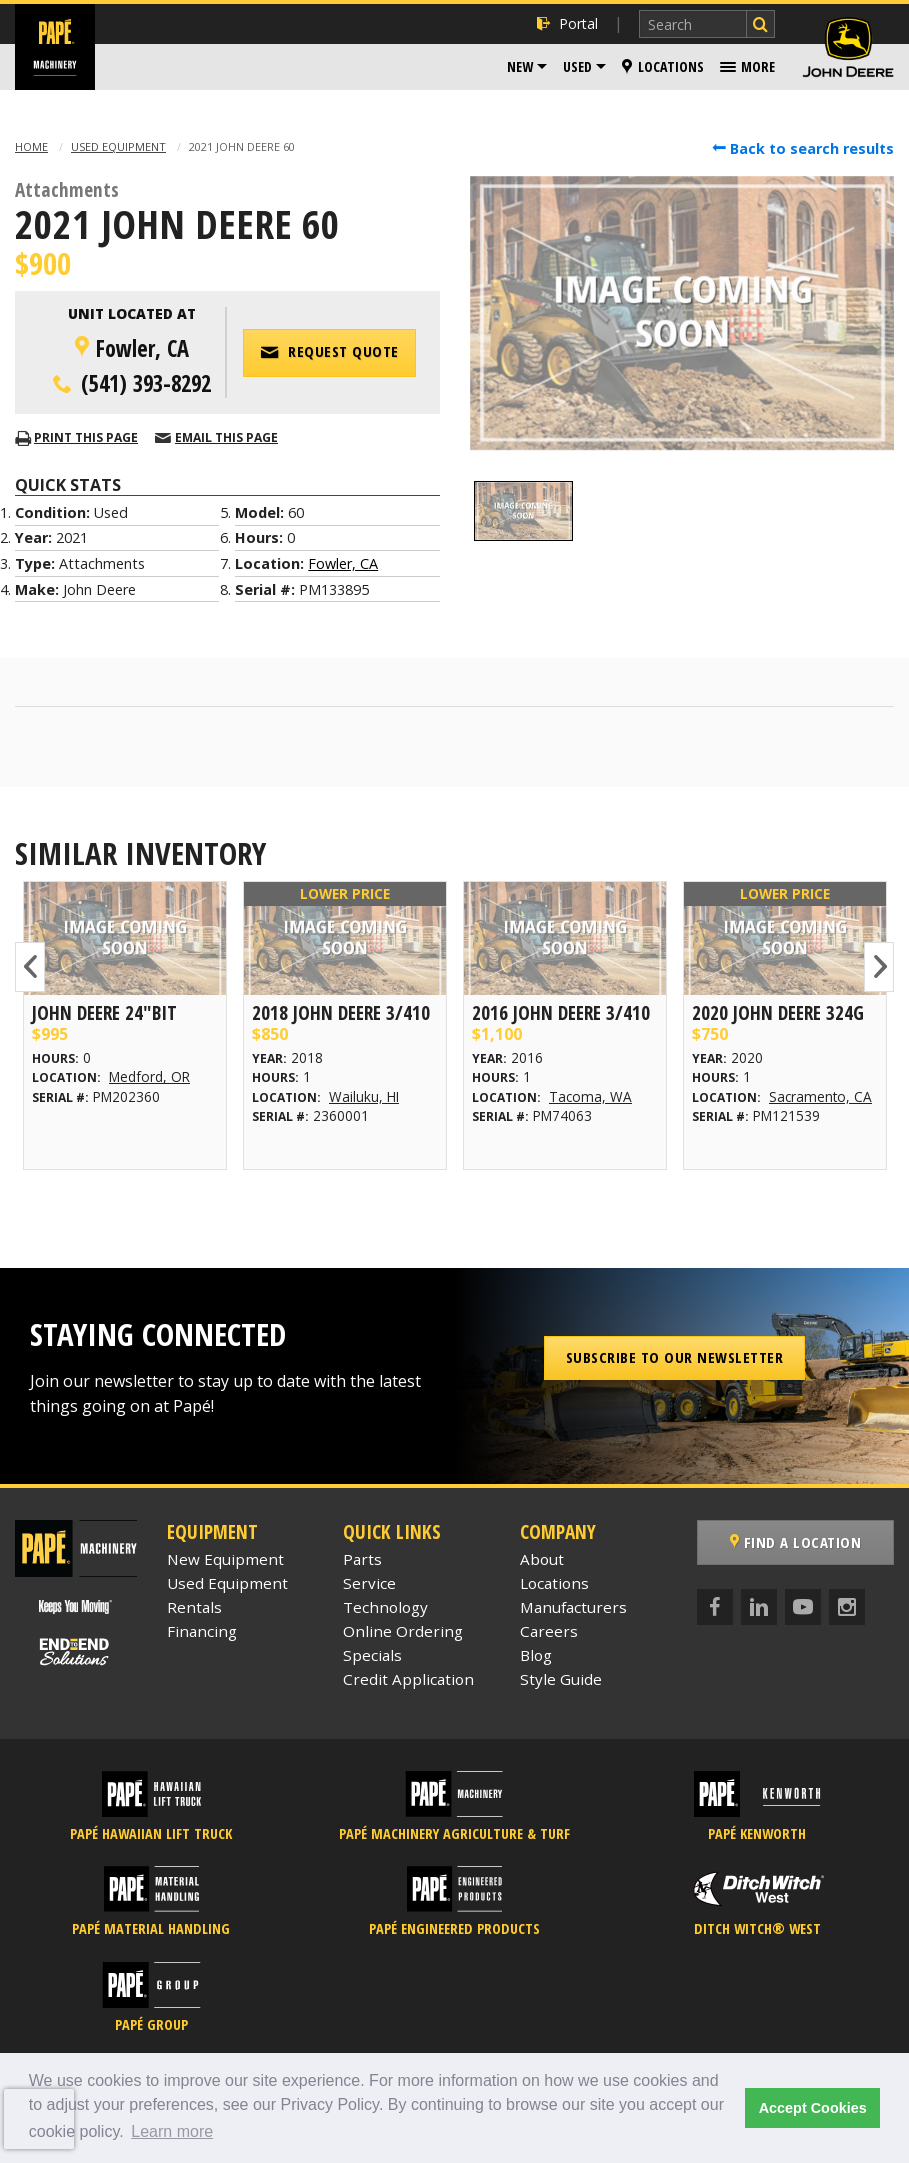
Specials (372, 1655)
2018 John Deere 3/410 (341, 1012)
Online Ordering (403, 1631)
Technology (385, 1607)
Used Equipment (118, 146)
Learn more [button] (172, 2131)
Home (31, 146)
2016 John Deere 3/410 (561, 1012)
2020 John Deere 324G (778, 1012)
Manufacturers (573, 1607)
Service (369, 1583)
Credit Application (408, 1679)
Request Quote (329, 351)
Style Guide (561, 1679)
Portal (567, 23)
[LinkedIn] (759, 1607)
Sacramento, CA (820, 1096)
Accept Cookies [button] (813, 2108)
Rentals (194, 1607)
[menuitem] (527, 67)
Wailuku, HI (364, 1096)
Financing (202, 1631)
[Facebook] (715, 1607)
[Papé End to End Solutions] (75, 1652)
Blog (536, 1655)
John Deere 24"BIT (104, 1012)
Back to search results (803, 148)
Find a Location (796, 1542)
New (520, 66)
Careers (549, 1631)
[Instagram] (847, 1607)
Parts (362, 1559)
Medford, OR (149, 1076)
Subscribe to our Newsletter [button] (675, 1357)
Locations (663, 66)
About (542, 1559)
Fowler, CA (343, 563)
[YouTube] (803, 1607)
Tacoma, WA (590, 1096)
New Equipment (225, 1559)
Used (577, 66)
